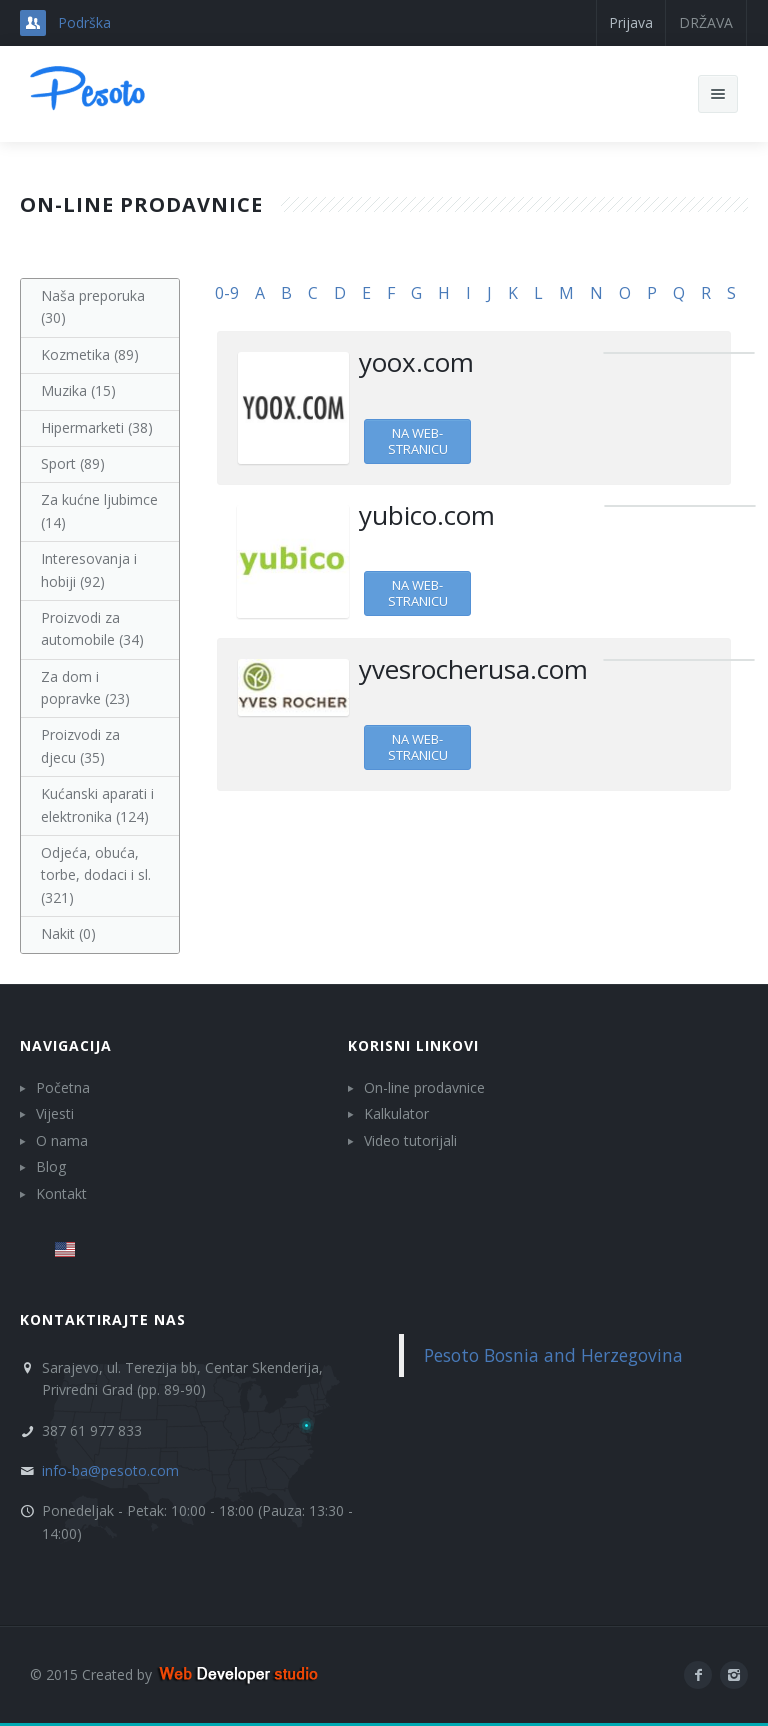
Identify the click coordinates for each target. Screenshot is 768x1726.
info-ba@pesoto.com (110, 1470)
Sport (73, 463)
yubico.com (427, 515)
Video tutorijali (410, 1140)
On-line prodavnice (424, 1087)
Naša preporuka (93, 306)
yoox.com (416, 362)
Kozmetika (90, 354)
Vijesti (55, 1113)
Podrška (84, 22)
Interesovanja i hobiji (89, 569)
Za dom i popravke (85, 687)
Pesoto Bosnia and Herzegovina (553, 1355)
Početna (63, 1087)
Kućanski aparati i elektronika (97, 804)
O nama (62, 1140)
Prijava (631, 22)
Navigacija (66, 1045)
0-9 (227, 293)
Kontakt (61, 1193)
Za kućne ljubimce (99, 510)
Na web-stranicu (418, 441)
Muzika (78, 390)
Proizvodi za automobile (92, 628)
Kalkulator (396, 1113)
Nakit (68, 933)
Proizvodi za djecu (80, 745)
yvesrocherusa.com (473, 669)
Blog (51, 1166)
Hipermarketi (97, 427)
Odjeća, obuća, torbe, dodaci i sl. (96, 875)
